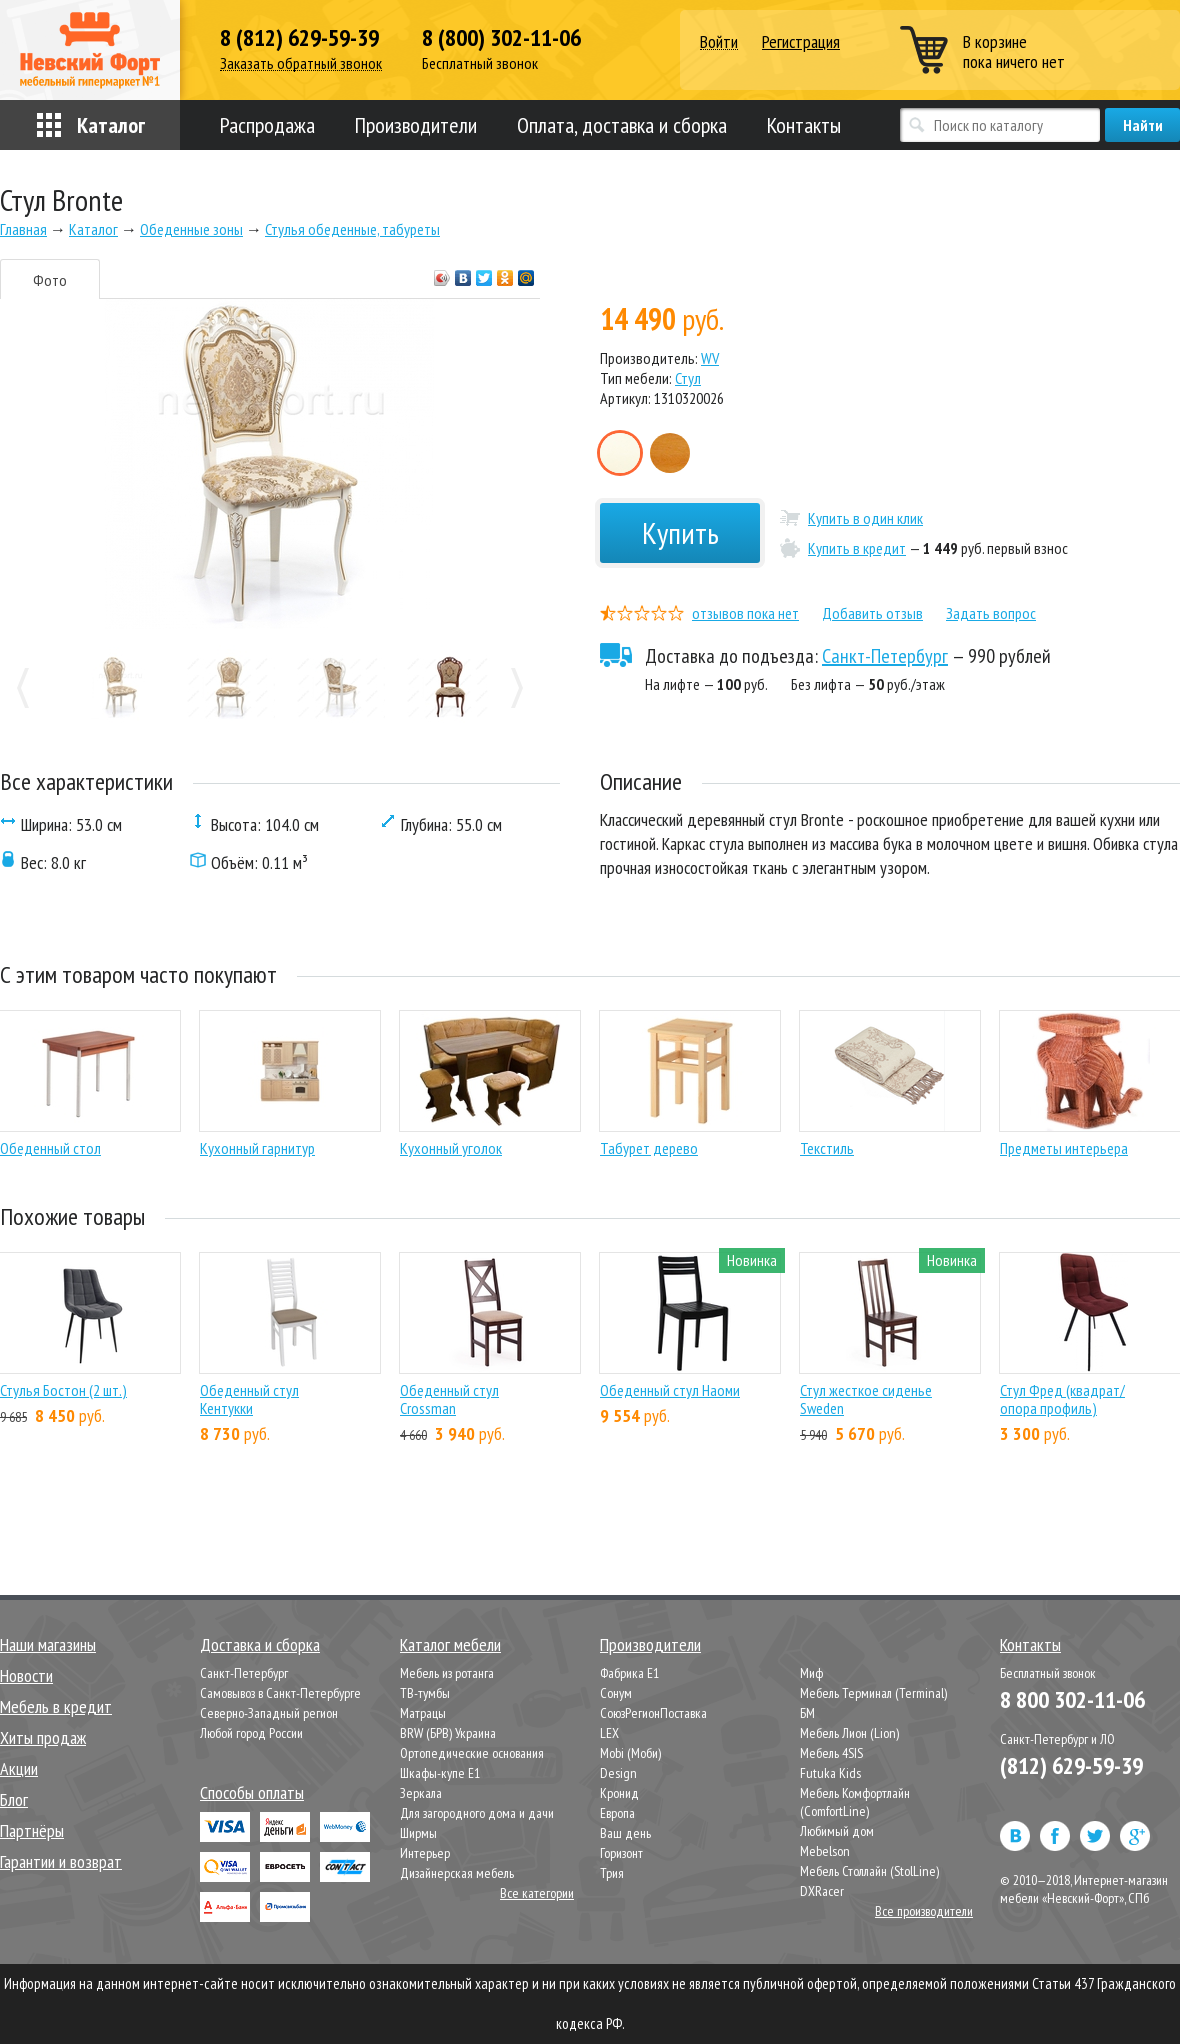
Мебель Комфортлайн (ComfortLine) (855, 1802)
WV (710, 358)
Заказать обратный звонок (301, 63)
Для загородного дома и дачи (477, 1813)
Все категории (537, 1893)
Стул (688, 378)
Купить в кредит (857, 548)
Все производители (924, 1911)
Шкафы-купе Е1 (440, 1773)
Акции (19, 1768)
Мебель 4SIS (831, 1753)
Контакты (804, 125)
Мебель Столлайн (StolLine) (869, 1871)
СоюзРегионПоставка (653, 1713)
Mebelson (825, 1851)
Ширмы (418, 1833)
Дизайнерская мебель (457, 1873)
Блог (14, 1799)
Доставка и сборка (260, 1644)
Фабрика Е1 (629, 1673)
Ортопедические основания (472, 1753)
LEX (609, 1733)
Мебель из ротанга (447, 1673)
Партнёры (32, 1830)
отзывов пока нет (745, 613)
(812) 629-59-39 (1071, 1765)
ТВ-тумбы (425, 1693)
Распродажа (267, 125)
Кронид (619, 1793)
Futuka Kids (830, 1773)
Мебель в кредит (56, 1706)
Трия (612, 1873)
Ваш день (625, 1833)
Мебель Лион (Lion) (849, 1733)
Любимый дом (837, 1831)
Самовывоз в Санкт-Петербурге (280, 1693)
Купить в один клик (865, 518)
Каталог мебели (450, 1644)
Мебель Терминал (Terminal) (873, 1693)
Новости (26, 1675)
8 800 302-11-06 (1072, 1699)
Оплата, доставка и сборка (622, 125)
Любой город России (251, 1733)
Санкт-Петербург (885, 656)
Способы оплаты (252, 1792)
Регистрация (801, 41)
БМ (807, 1713)
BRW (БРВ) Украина (448, 1733)
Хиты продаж (43, 1737)
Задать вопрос (991, 613)
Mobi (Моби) (630, 1753)
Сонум (616, 1693)
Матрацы (423, 1713)
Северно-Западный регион (269, 1713)
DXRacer (822, 1891)
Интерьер (425, 1853)
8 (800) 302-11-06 (501, 38)
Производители (416, 125)
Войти (719, 42)
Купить (680, 532)
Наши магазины (48, 1644)
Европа (617, 1813)
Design (618, 1773)
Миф (811, 1673)
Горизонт (621, 1853)
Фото (50, 280)
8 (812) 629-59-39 (299, 38)
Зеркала (421, 1793)
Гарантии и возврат (61, 1861)
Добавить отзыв (872, 613)
